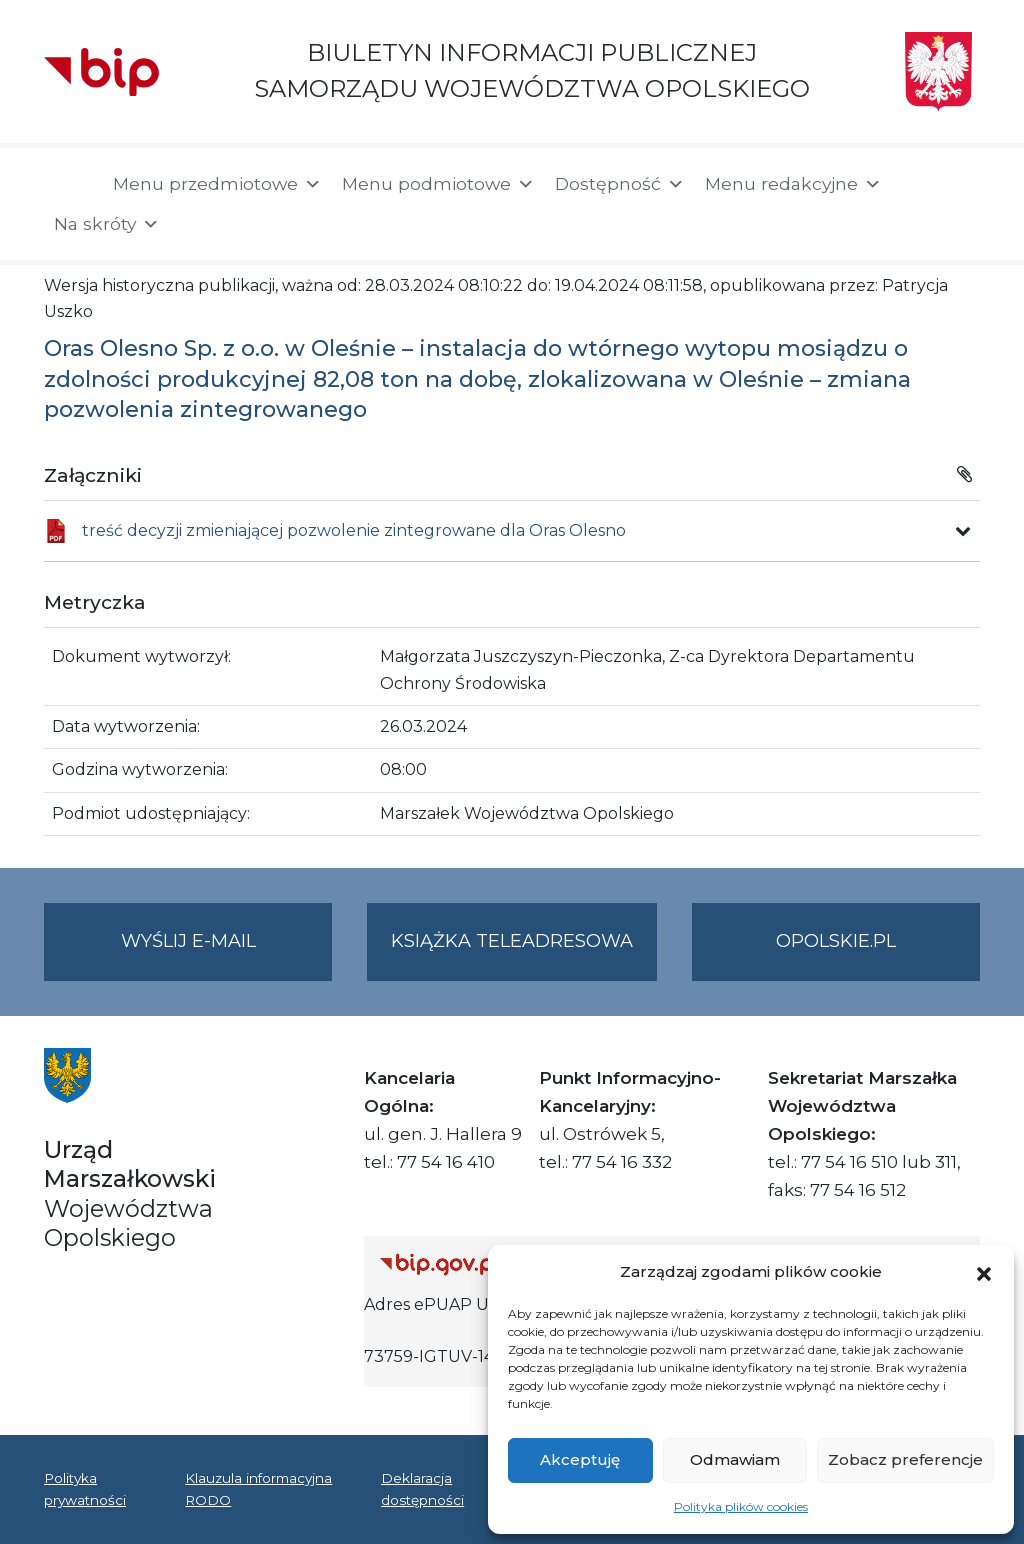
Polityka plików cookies (741, 1506)
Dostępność (620, 184)
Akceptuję (580, 1459)
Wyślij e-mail (227, 953)
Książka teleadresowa (512, 941)
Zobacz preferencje (905, 1459)
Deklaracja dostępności (422, 1489)
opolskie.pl (836, 941)
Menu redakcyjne (793, 184)
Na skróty (107, 224)
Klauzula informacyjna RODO (258, 1489)
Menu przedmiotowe (217, 184)
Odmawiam (735, 1459)
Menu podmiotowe (438, 184)
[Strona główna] (68, 186)
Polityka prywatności (85, 1489)
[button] (984, 1272)
